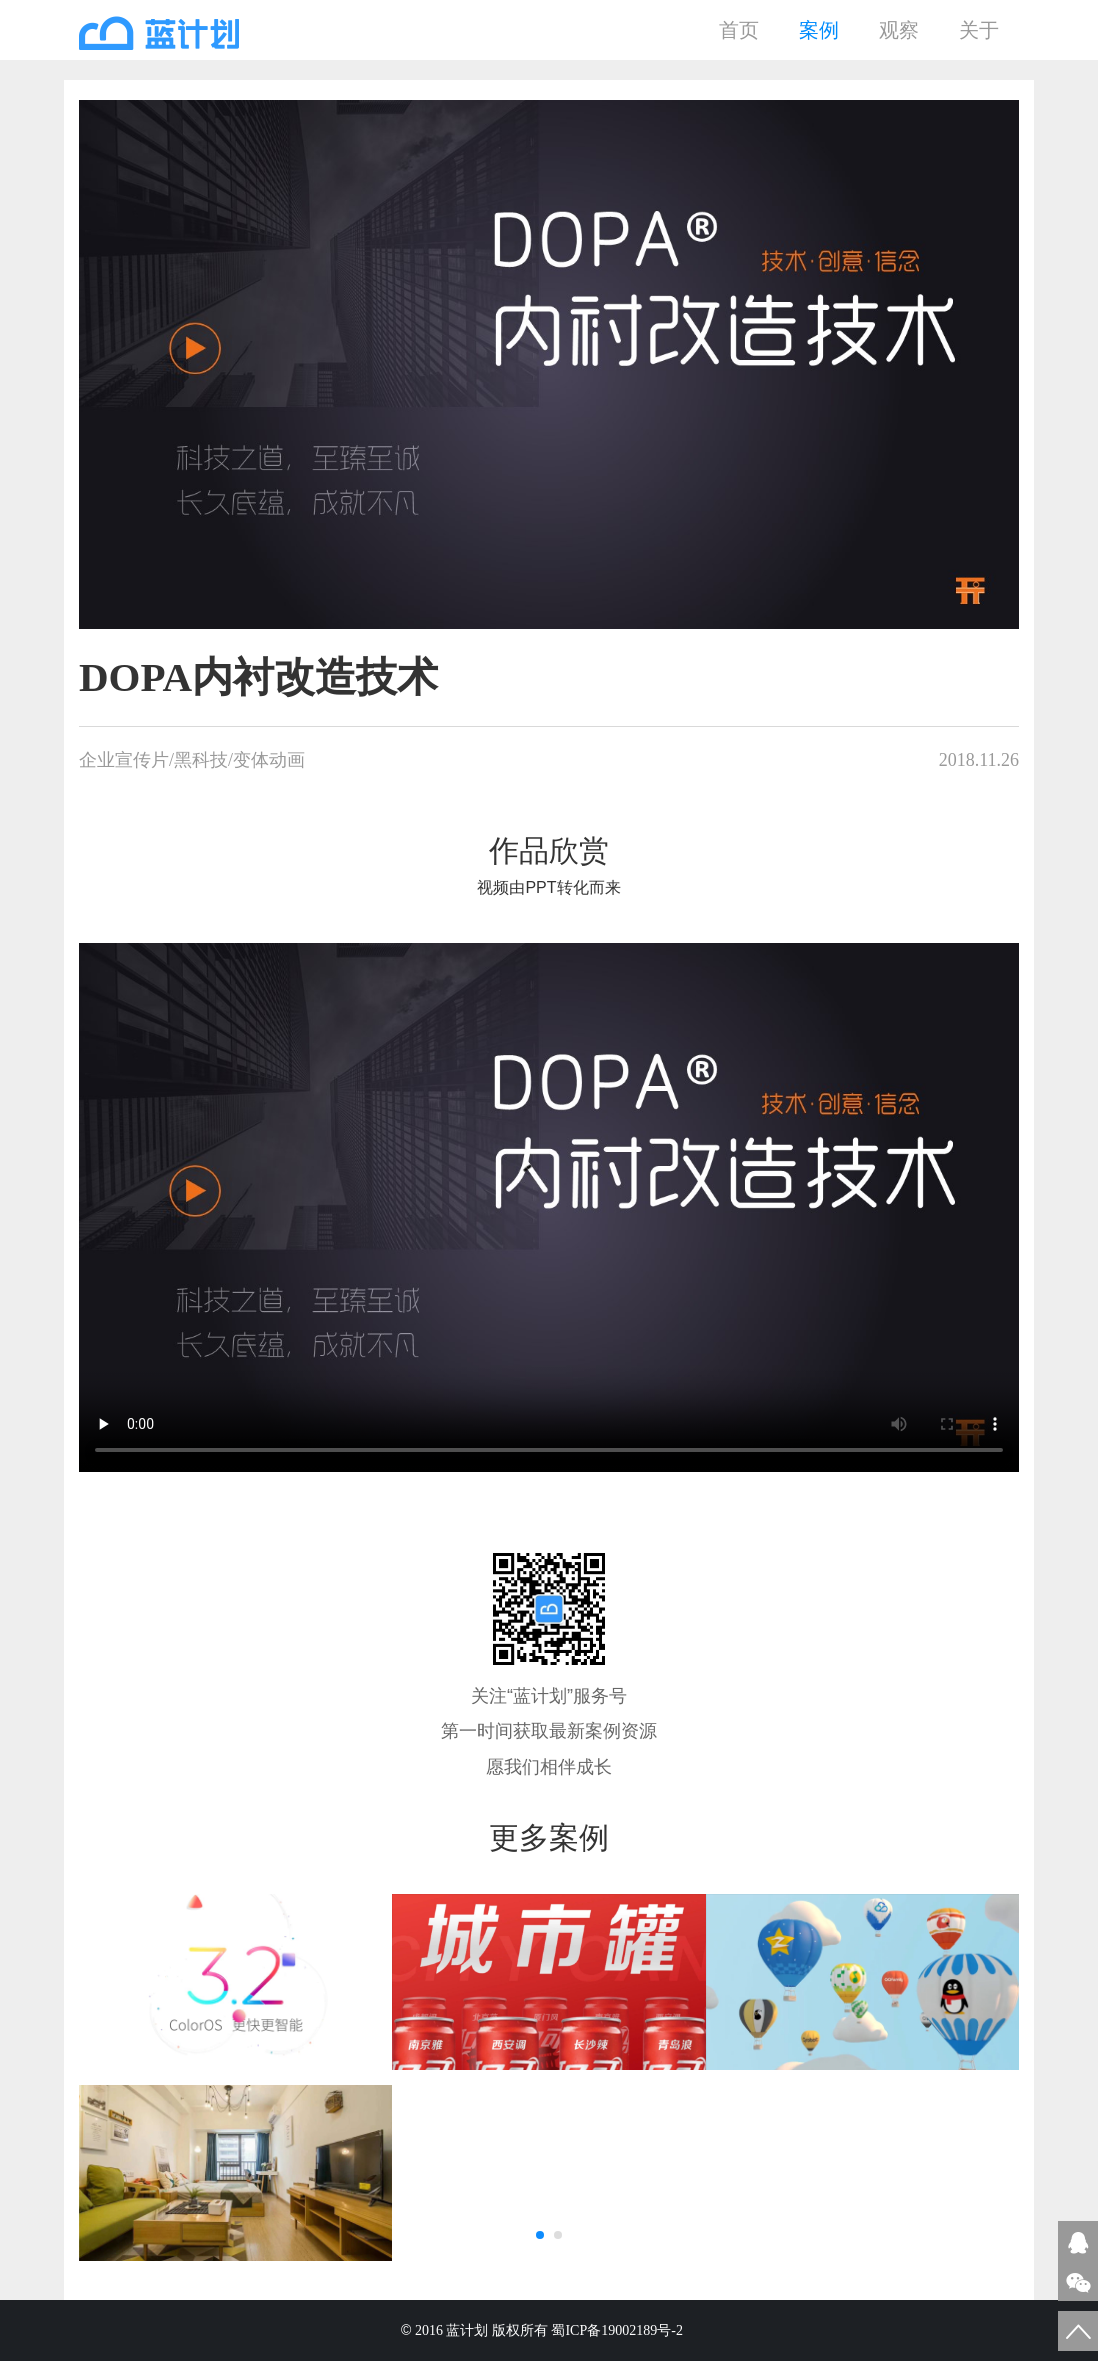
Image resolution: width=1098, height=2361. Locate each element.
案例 (819, 30)
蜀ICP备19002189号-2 (618, 2330)
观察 (899, 30)
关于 (979, 30)
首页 (739, 30)
